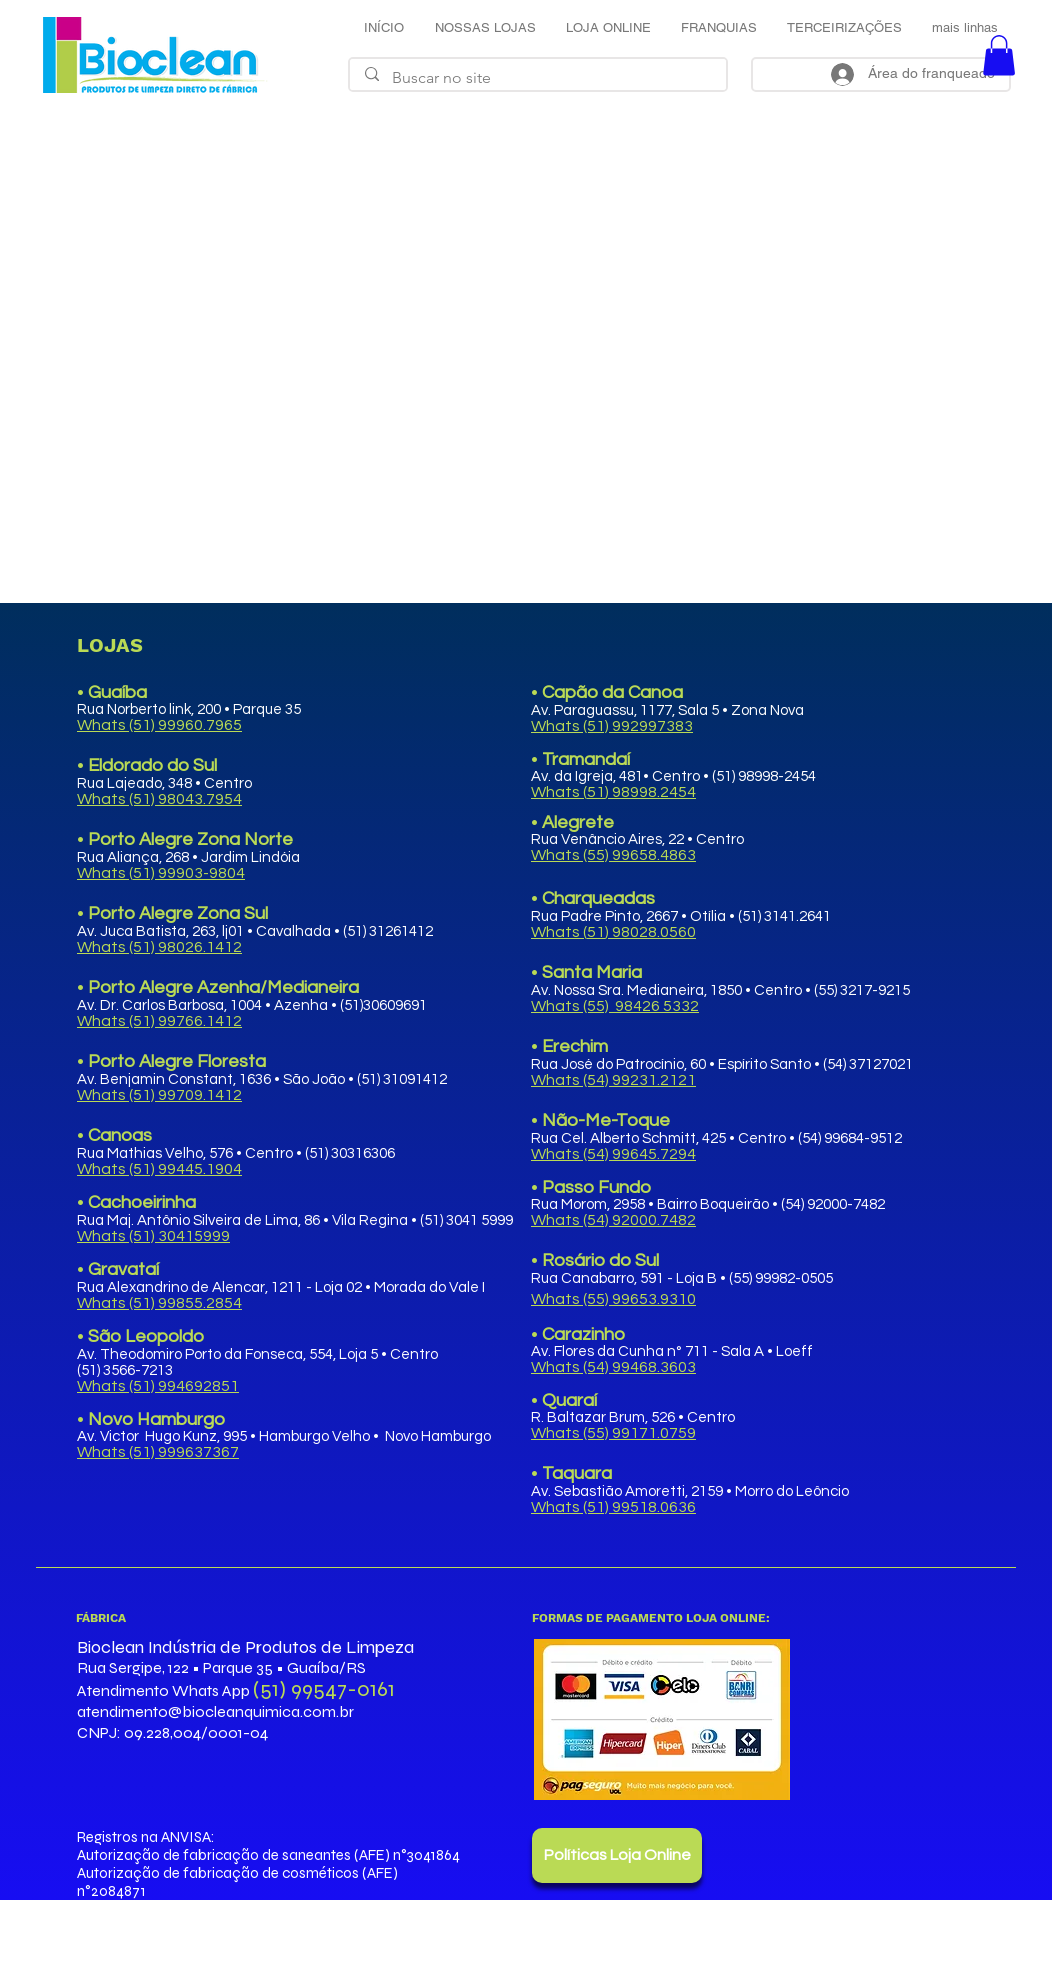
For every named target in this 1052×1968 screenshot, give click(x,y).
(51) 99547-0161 (324, 1689)
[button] (999, 55)
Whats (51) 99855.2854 (159, 1303)
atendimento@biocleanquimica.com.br (215, 1711)
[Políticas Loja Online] (617, 1855)
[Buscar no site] (538, 78)
